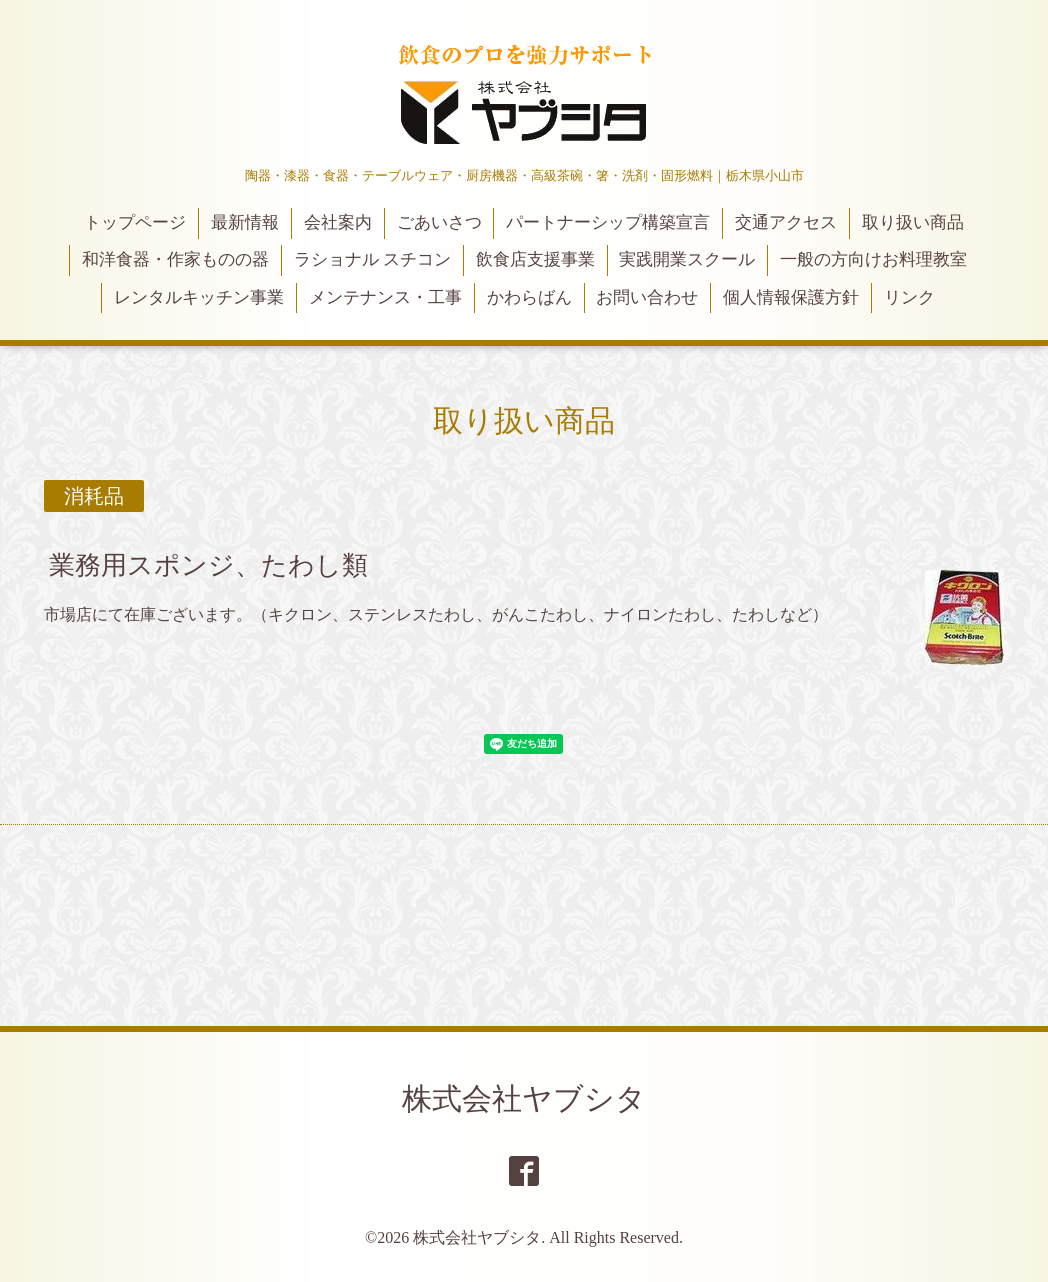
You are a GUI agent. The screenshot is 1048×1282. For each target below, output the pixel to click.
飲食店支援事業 (535, 259)
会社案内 (338, 222)
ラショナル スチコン (372, 259)
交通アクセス (786, 222)
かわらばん (529, 297)
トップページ (135, 222)
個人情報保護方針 (791, 297)
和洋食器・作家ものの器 (175, 259)
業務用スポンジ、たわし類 (208, 565)
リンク (909, 297)
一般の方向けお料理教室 (873, 259)
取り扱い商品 (913, 222)
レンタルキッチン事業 (199, 297)
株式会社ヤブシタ (524, 1098)
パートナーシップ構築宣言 (608, 222)
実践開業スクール (687, 259)
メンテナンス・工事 (385, 297)
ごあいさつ (439, 222)
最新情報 (245, 222)
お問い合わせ (647, 297)
